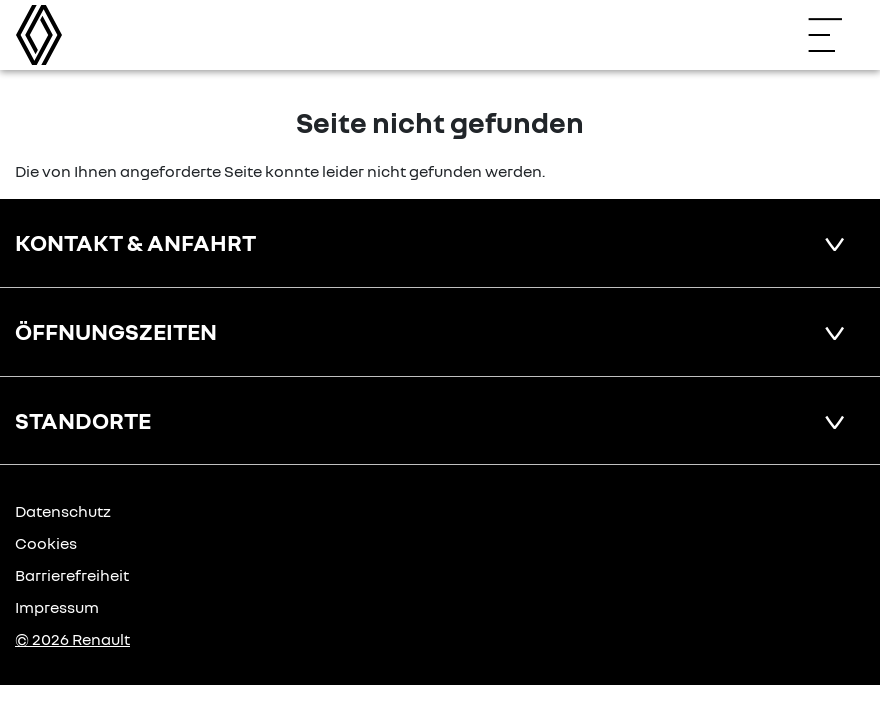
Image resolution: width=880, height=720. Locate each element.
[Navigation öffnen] (835, 35)
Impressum (57, 607)
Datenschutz (63, 511)
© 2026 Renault (72, 639)
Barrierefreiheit (72, 575)
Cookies (46, 543)
